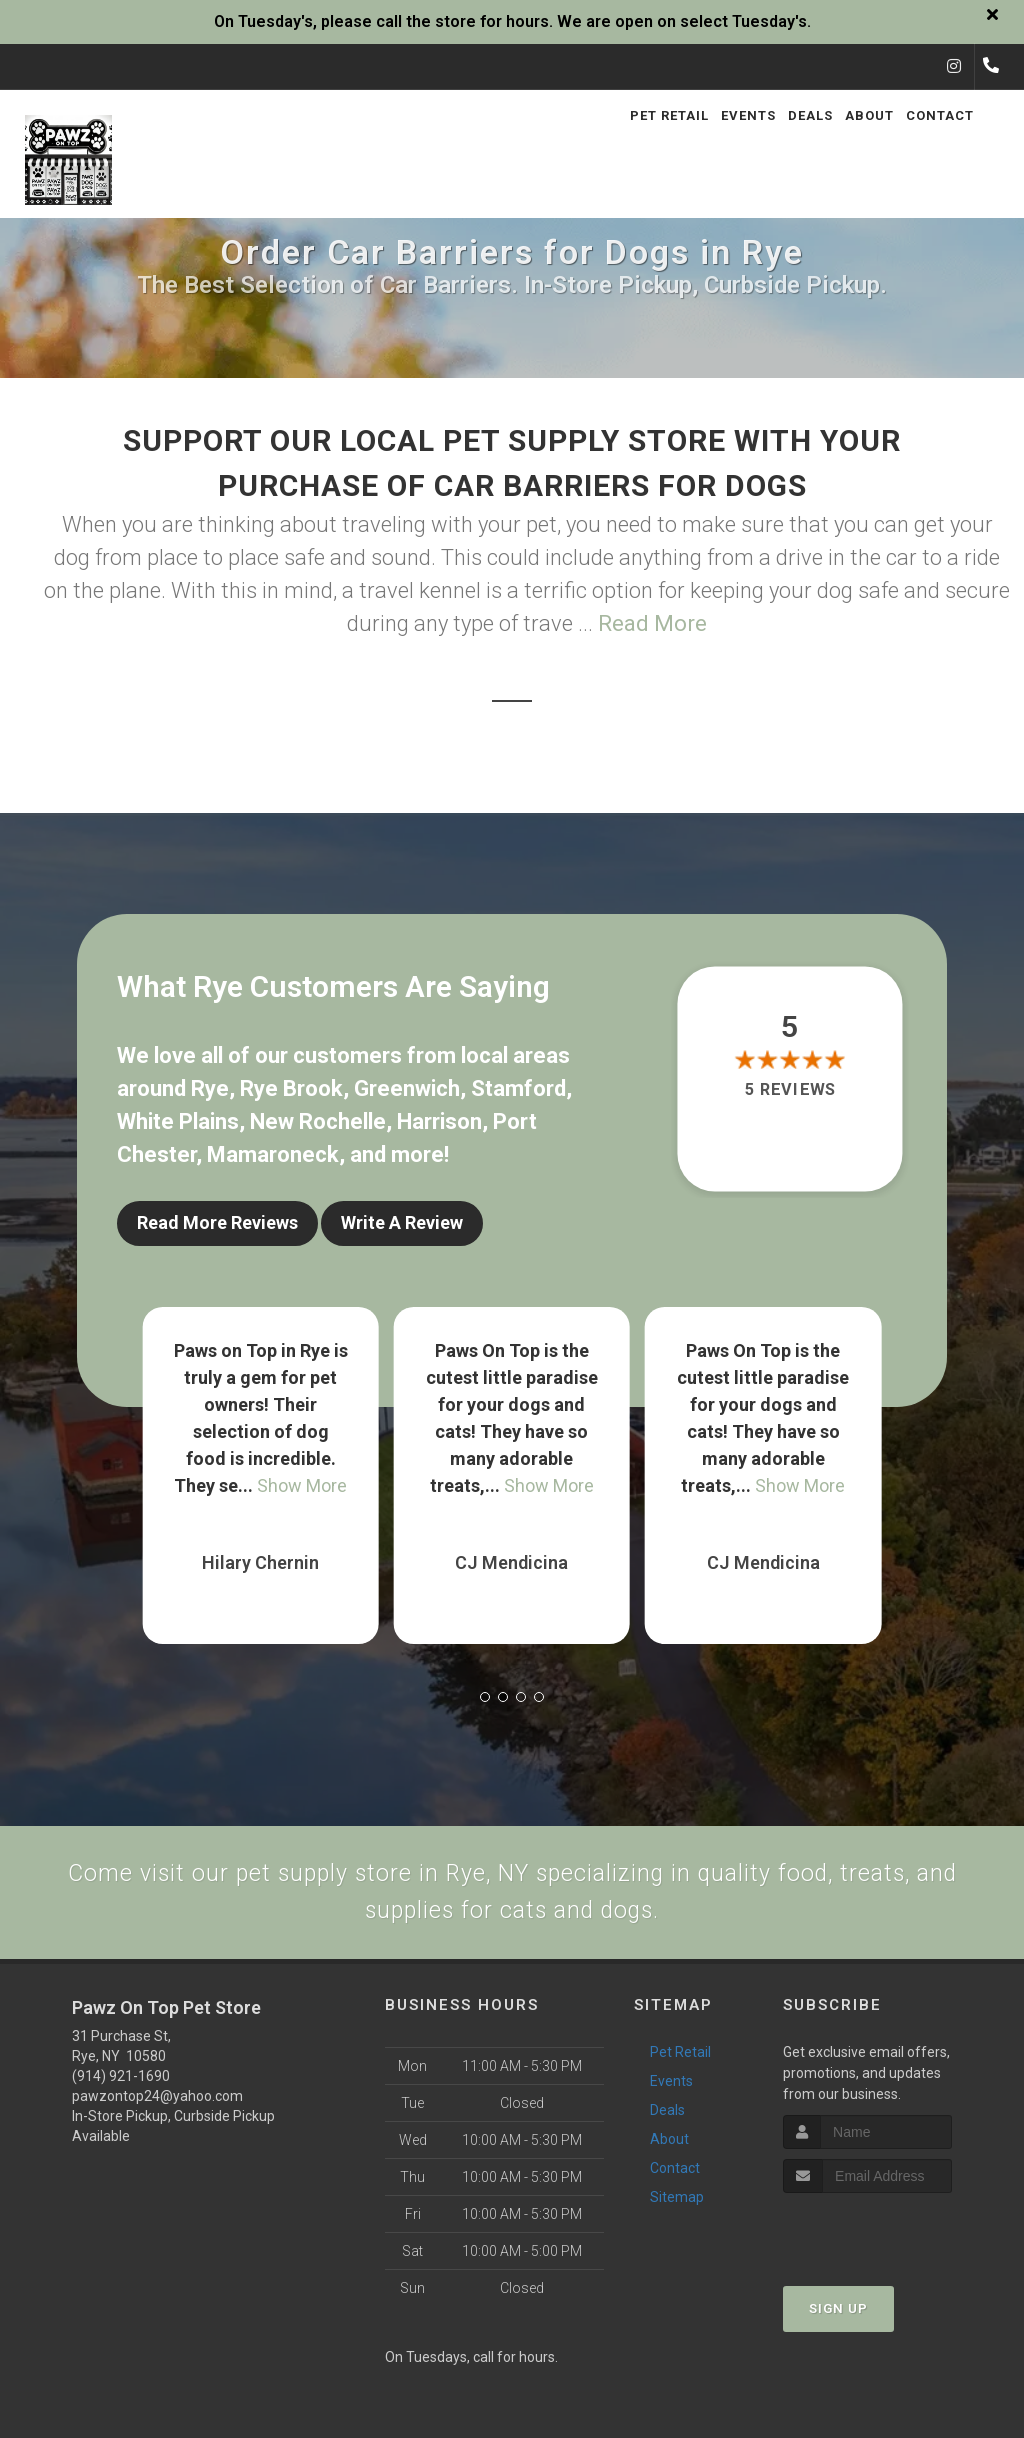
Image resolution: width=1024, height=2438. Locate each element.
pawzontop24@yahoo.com (157, 2107)
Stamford (518, 1088)
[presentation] (889, 2241)
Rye (210, 1088)
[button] (485, 1686)
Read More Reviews (217, 1222)
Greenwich (407, 1088)
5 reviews (789, 1089)
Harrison (439, 1121)
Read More (652, 623)
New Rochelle (318, 1121)
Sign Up (838, 2319)
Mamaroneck (273, 1154)
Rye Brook (291, 1088)
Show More (302, 1474)
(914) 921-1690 (121, 2087)
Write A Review (402, 1222)
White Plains (178, 1121)
